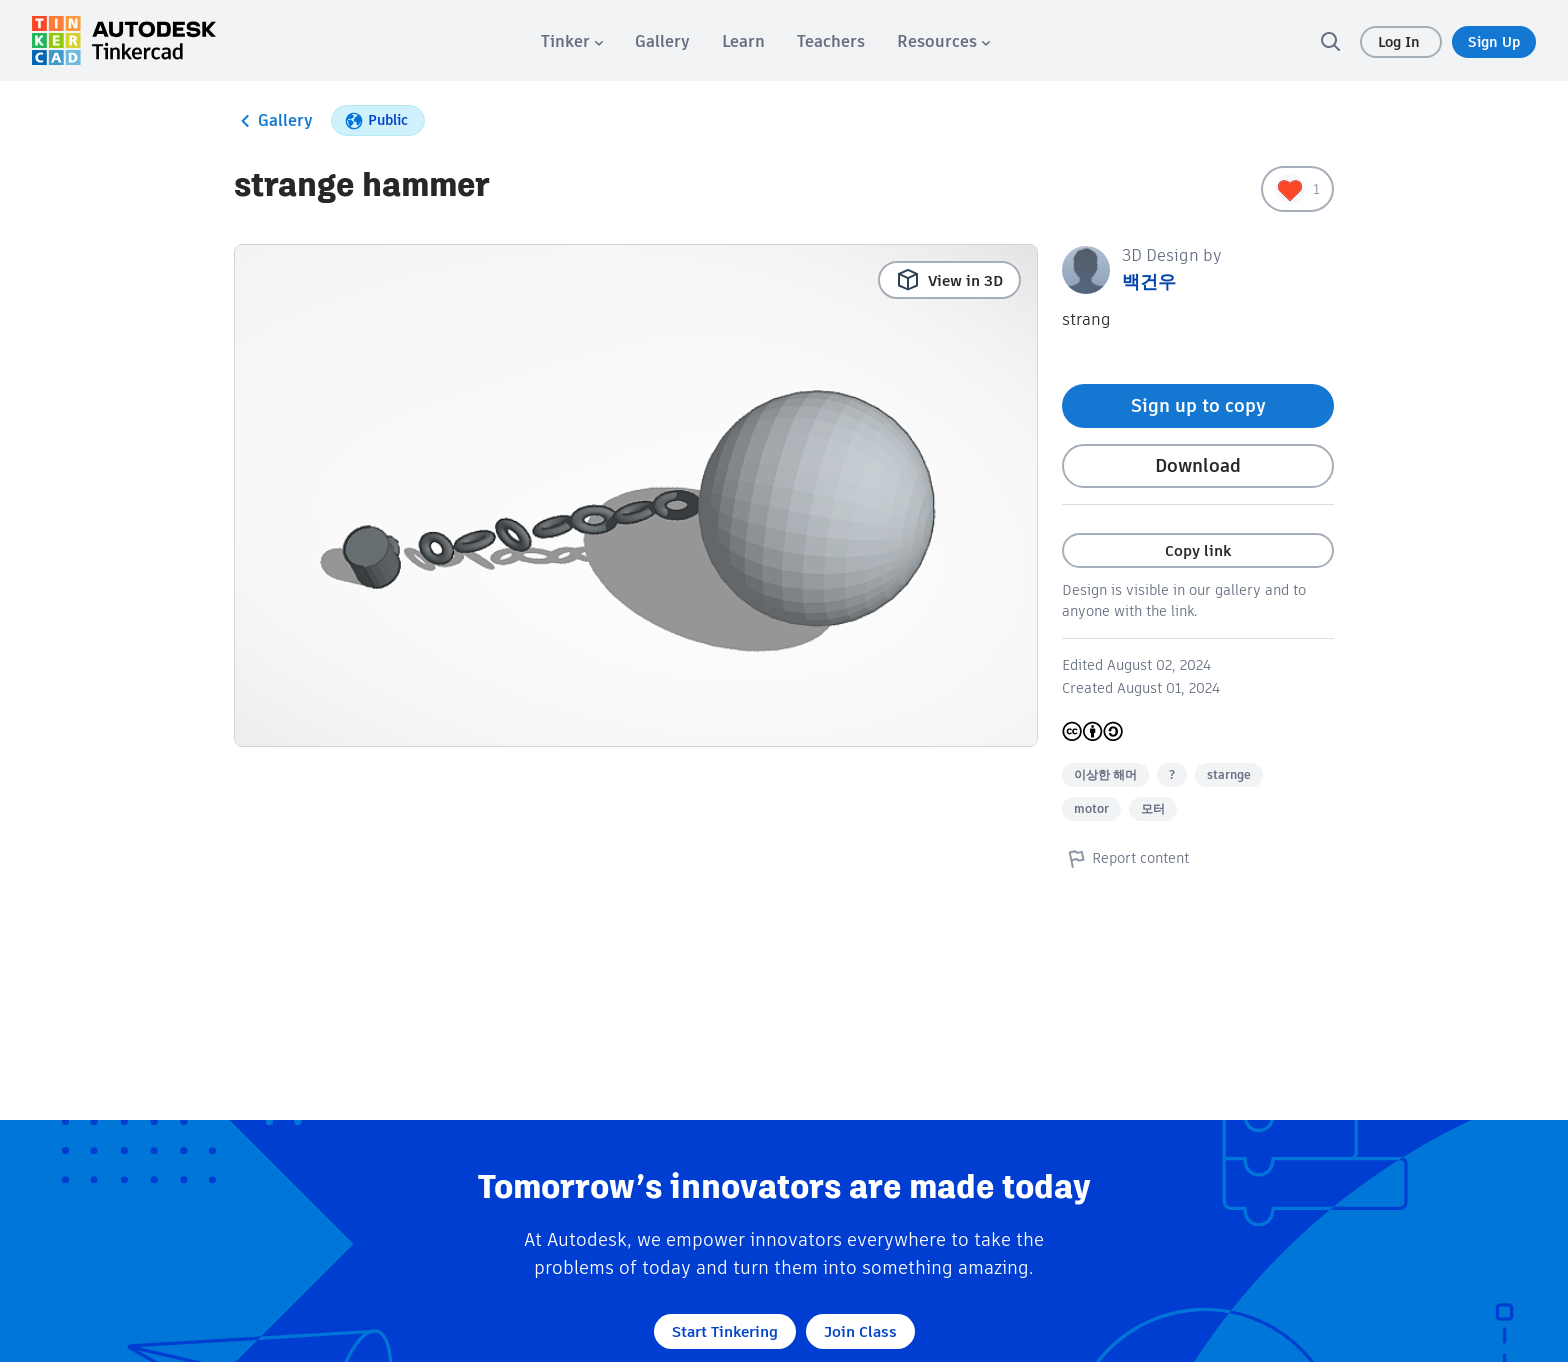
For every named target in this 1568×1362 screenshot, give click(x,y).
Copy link (1198, 550)
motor (1091, 808)
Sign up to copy (1198, 405)
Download (1198, 465)
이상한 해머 (1105, 774)
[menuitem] (572, 41)
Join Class (860, 1331)
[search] (1330, 41)
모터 (1153, 808)
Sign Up (1494, 42)
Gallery (273, 121)
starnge (1229, 774)
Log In (1401, 42)
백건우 (1149, 281)
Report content (1125, 858)
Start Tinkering (725, 1331)
